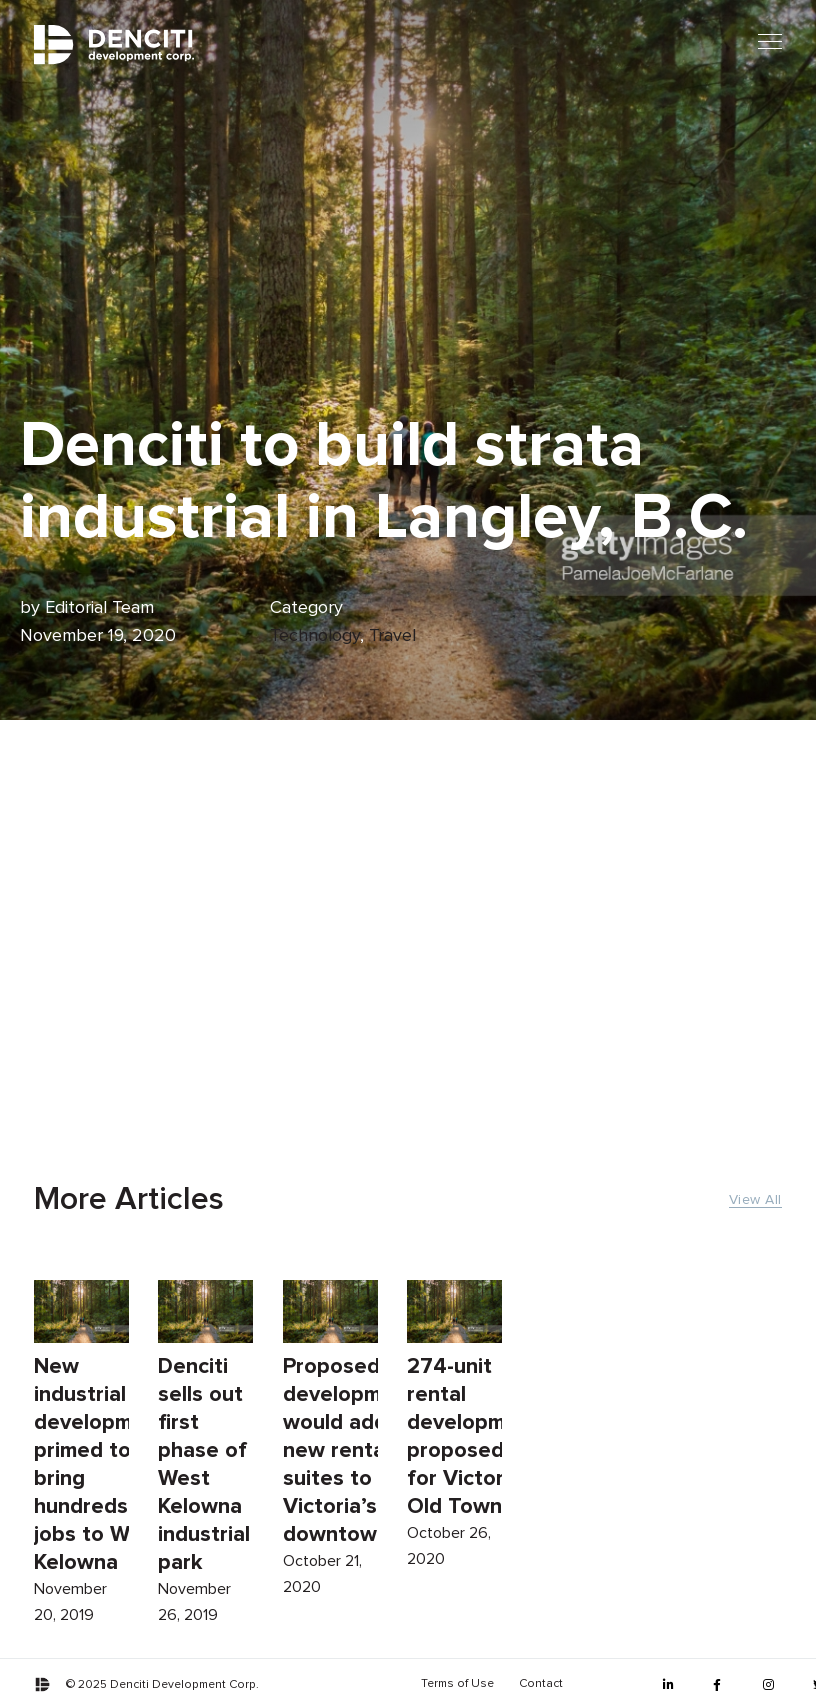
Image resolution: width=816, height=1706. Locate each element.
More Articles (129, 1200)
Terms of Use (457, 1684)
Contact (541, 1684)
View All (755, 1200)
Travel (392, 636)
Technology (315, 636)
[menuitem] (457, 1684)
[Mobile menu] (770, 42)
